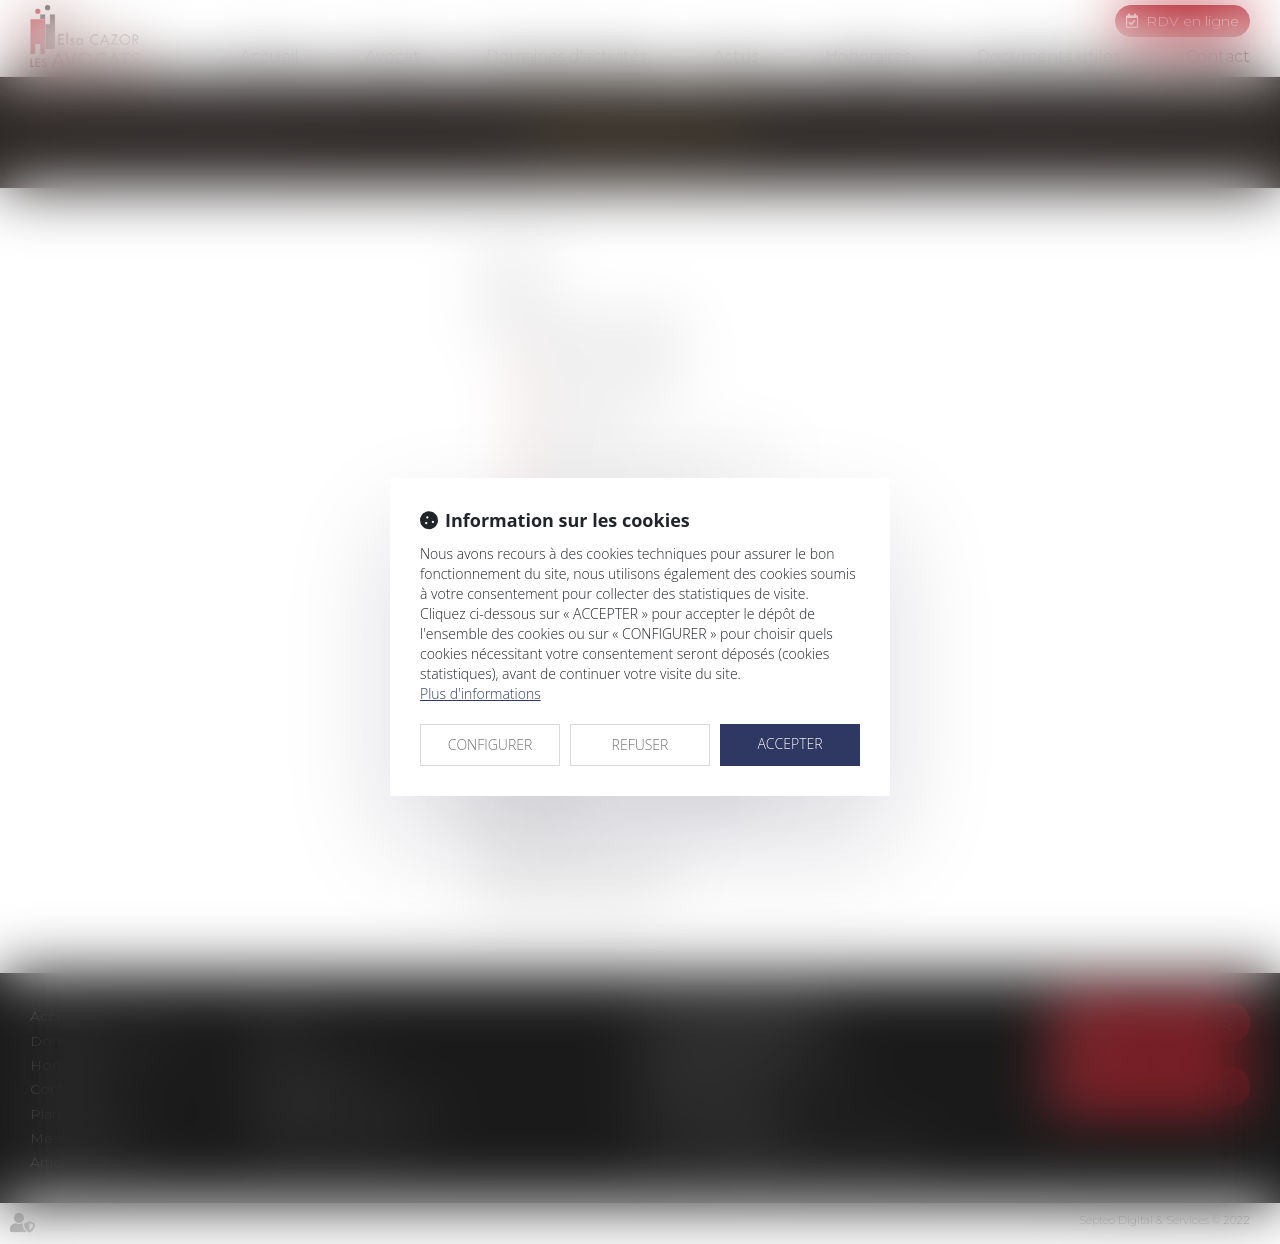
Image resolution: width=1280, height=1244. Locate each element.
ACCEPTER (789, 743)
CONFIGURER (490, 744)
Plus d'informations (480, 693)
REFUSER (640, 744)
